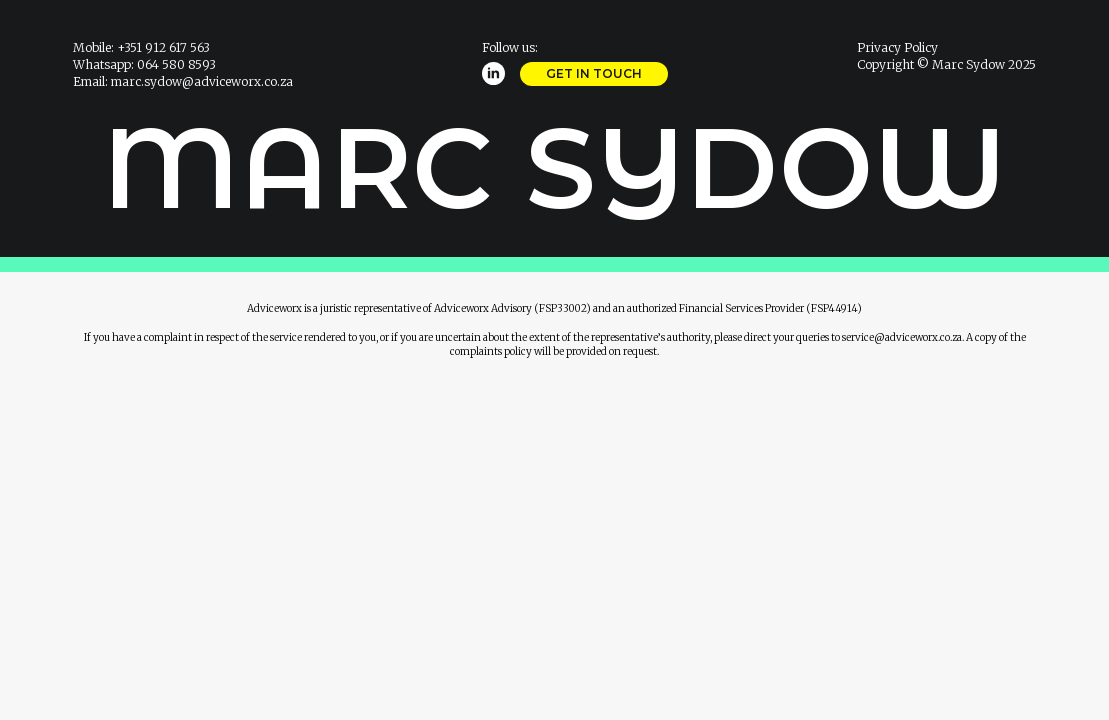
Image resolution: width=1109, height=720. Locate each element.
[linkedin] (493, 73)
